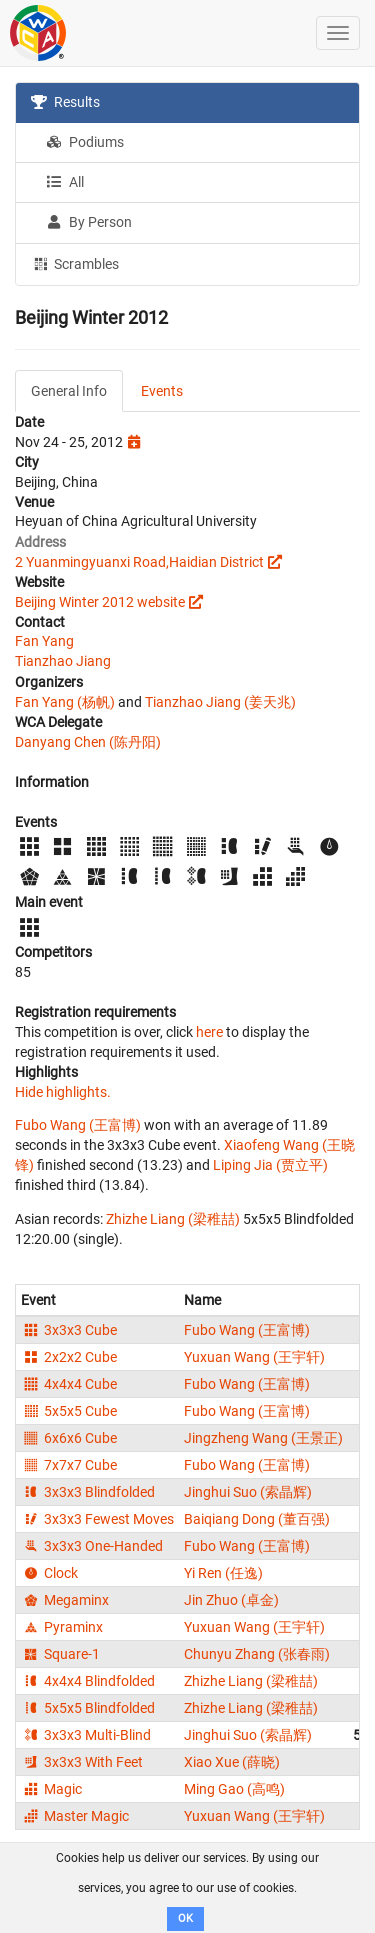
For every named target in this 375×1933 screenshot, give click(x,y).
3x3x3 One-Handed (92, 1546)
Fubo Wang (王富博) (78, 1125)
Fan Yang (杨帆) (65, 702)
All (65, 182)
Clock (49, 1573)
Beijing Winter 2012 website (100, 602)
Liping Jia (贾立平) (270, 1165)
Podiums (85, 142)
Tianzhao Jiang (63, 661)
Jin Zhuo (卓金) (231, 1600)
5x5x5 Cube (69, 1411)
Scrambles (75, 263)
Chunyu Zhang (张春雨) (257, 1654)
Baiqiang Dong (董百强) (257, 1519)
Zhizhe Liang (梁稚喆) (173, 1219)
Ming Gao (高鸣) (234, 1789)
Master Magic (75, 1816)
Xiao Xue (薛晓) (232, 1762)
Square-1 (60, 1654)
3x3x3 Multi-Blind (86, 1735)
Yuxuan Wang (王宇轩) (254, 1357)
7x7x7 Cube (69, 1465)
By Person (89, 222)
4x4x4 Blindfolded (88, 1681)
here (209, 1032)
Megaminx (65, 1600)
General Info (69, 391)
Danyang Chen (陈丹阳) (88, 742)
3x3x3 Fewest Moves (97, 1519)
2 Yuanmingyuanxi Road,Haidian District (139, 562)
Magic (51, 1789)
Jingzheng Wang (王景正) (263, 1438)
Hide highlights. (63, 1092)
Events (162, 391)
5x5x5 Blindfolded (88, 1708)
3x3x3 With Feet (82, 1762)
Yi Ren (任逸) (223, 1573)
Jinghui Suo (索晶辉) (248, 1492)
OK (185, 1918)
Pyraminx (62, 1627)
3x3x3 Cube (69, 1330)
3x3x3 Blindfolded (88, 1492)
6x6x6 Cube (69, 1438)
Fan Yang (44, 641)
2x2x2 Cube (69, 1357)
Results (65, 102)
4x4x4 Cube (69, 1384)
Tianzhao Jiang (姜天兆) (220, 702)
